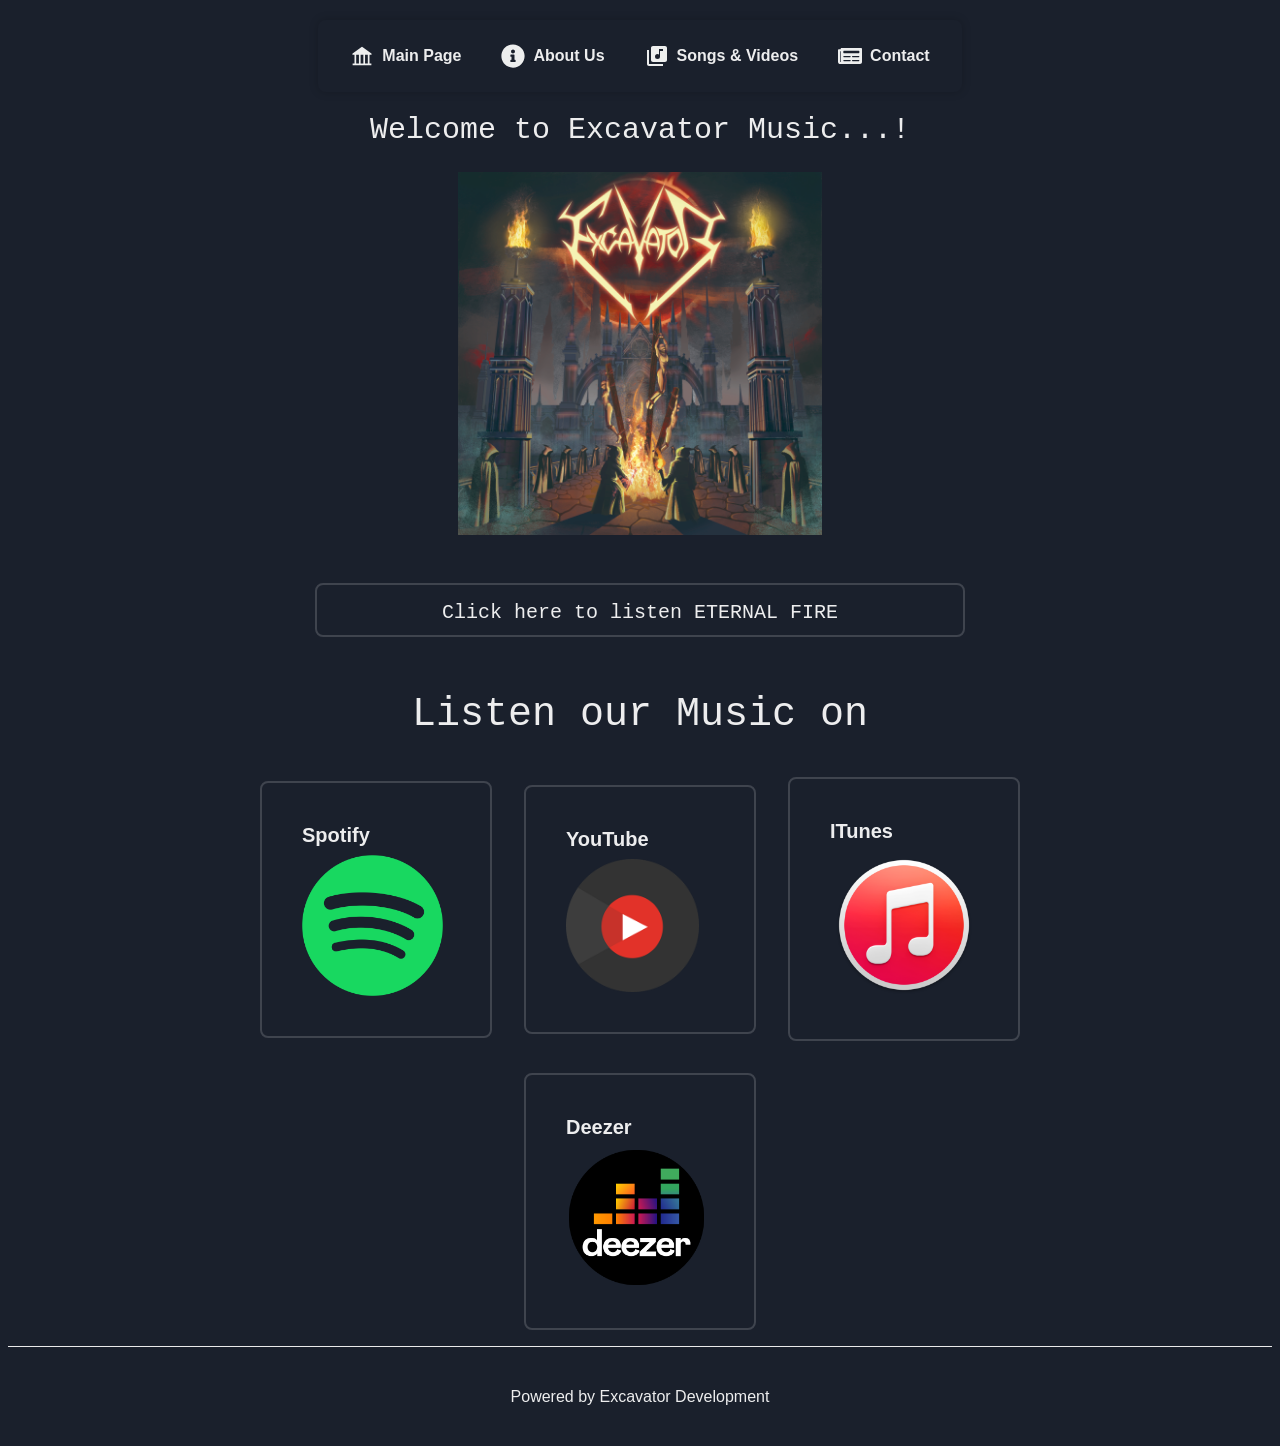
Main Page (405, 56)
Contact (884, 56)
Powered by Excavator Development (640, 1396)
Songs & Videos (722, 56)
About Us (552, 56)
